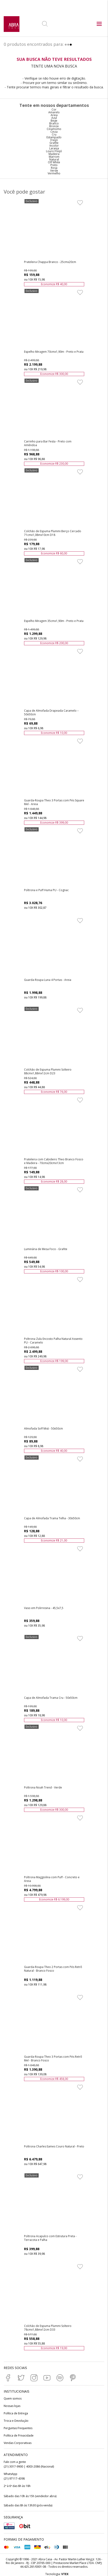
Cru (54, 134)
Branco (54, 123)
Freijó (54, 140)
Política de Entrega (16, 2413)
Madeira (54, 154)
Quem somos (13, 2398)
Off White (54, 162)
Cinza (54, 132)
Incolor (54, 146)
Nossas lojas (12, 2406)
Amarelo (54, 112)
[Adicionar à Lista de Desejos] (80, 202)
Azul (54, 118)
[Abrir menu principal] (99, 24)
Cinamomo (54, 129)
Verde (54, 171)
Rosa (54, 168)
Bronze (54, 126)
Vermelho (54, 173)
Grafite (54, 143)
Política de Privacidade (19, 2435)
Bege (54, 121)
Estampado (54, 137)
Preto (54, 165)
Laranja (54, 148)
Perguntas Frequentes (18, 2428)
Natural (54, 159)
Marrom (54, 157)
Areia (54, 115)
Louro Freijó (54, 151)
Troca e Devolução (16, 2421)
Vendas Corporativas (17, 2443)
